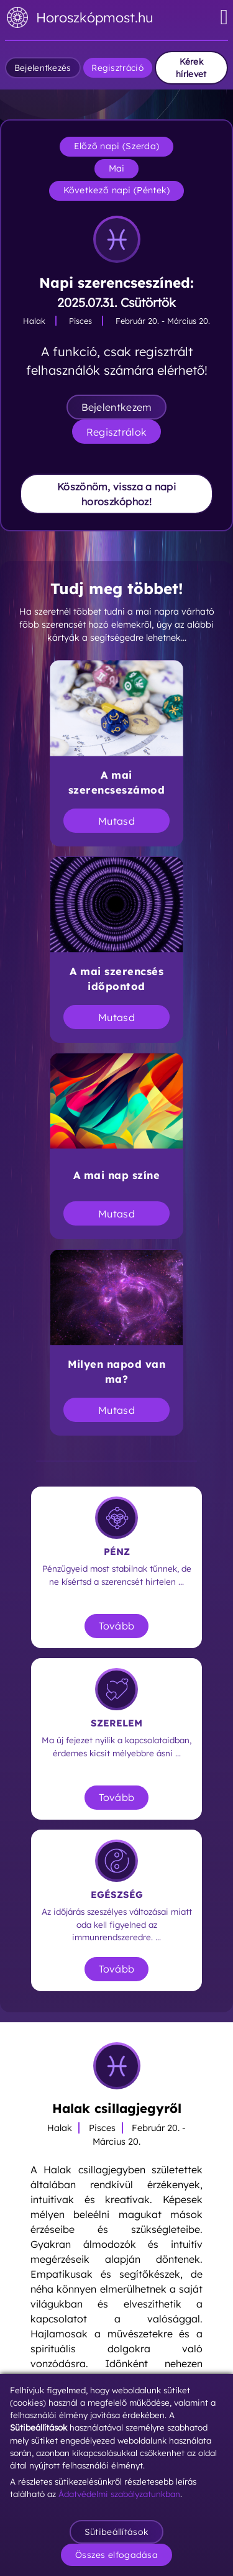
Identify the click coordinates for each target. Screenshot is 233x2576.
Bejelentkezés (42, 67)
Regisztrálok (116, 432)
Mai (117, 168)
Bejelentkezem (116, 407)
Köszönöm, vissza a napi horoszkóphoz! (116, 494)
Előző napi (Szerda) (117, 146)
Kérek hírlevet (191, 67)
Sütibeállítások (117, 2531)
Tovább (117, 1626)
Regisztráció (117, 67)
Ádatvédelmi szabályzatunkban (119, 2493)
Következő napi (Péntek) (116, 190)
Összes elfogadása (116, 2554)
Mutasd (116, 821)
